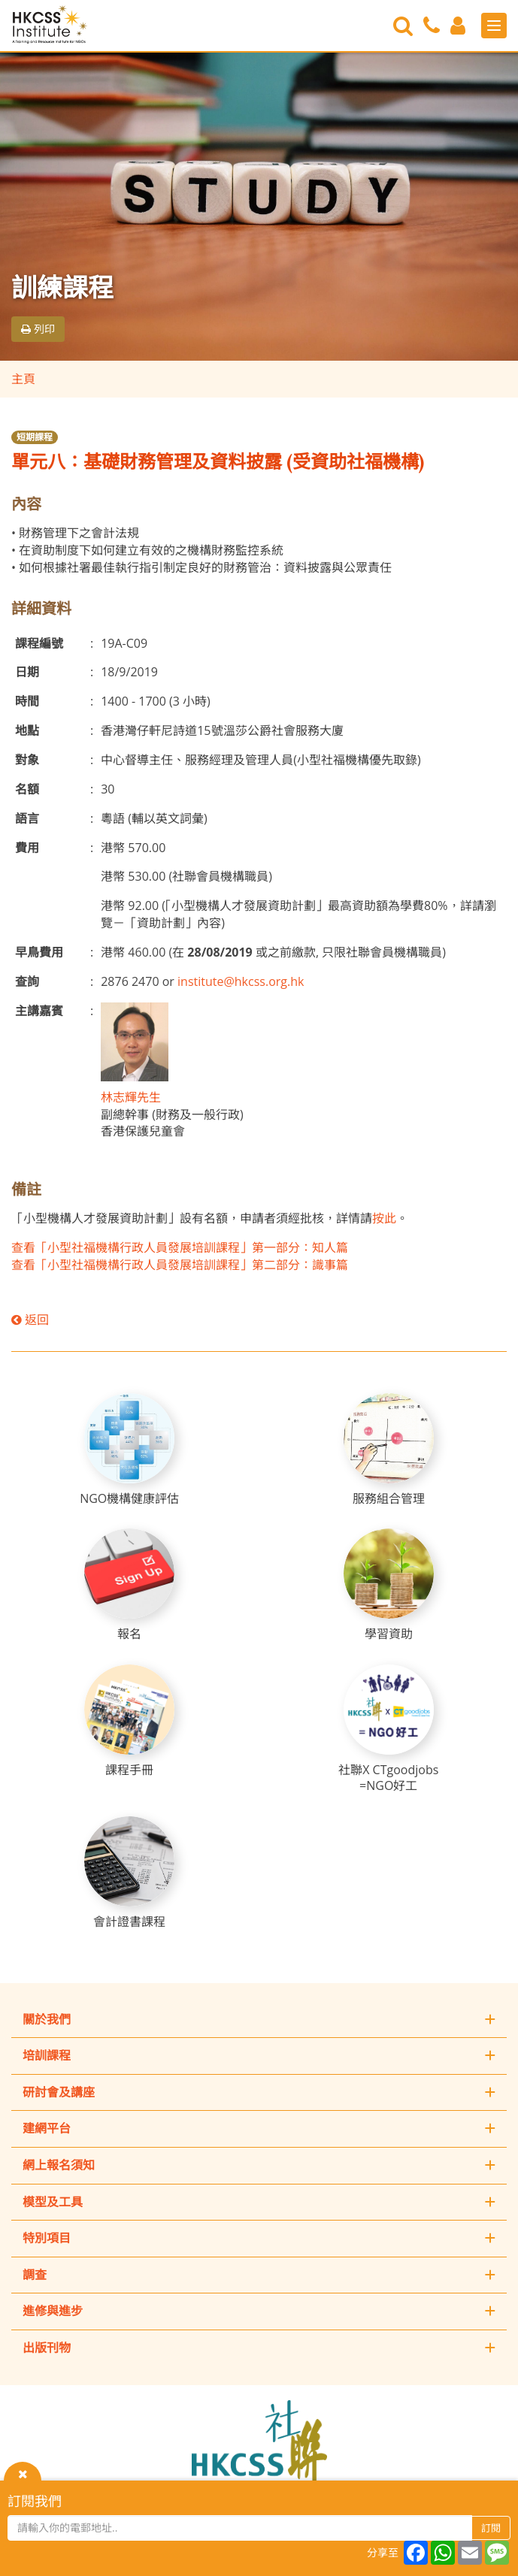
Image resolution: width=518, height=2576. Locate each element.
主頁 (23, 378)
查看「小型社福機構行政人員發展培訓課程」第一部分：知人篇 (179, 1247)
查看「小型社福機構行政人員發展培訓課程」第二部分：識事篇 (179, 1264)
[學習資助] (388, 1585)
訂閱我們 (35, 2501)
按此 (384, 1218)
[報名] (129, 1585)
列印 (38, 329)
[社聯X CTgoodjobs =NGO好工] (388, 1729)
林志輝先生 (131, 1097)
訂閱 (491, 2528)
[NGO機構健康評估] (129, 1450)
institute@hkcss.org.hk (240, 981)
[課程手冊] (129, 1721)
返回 (30, 1319)
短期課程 (35, 437)
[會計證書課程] (129, 1873)
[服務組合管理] (388, 1450)
